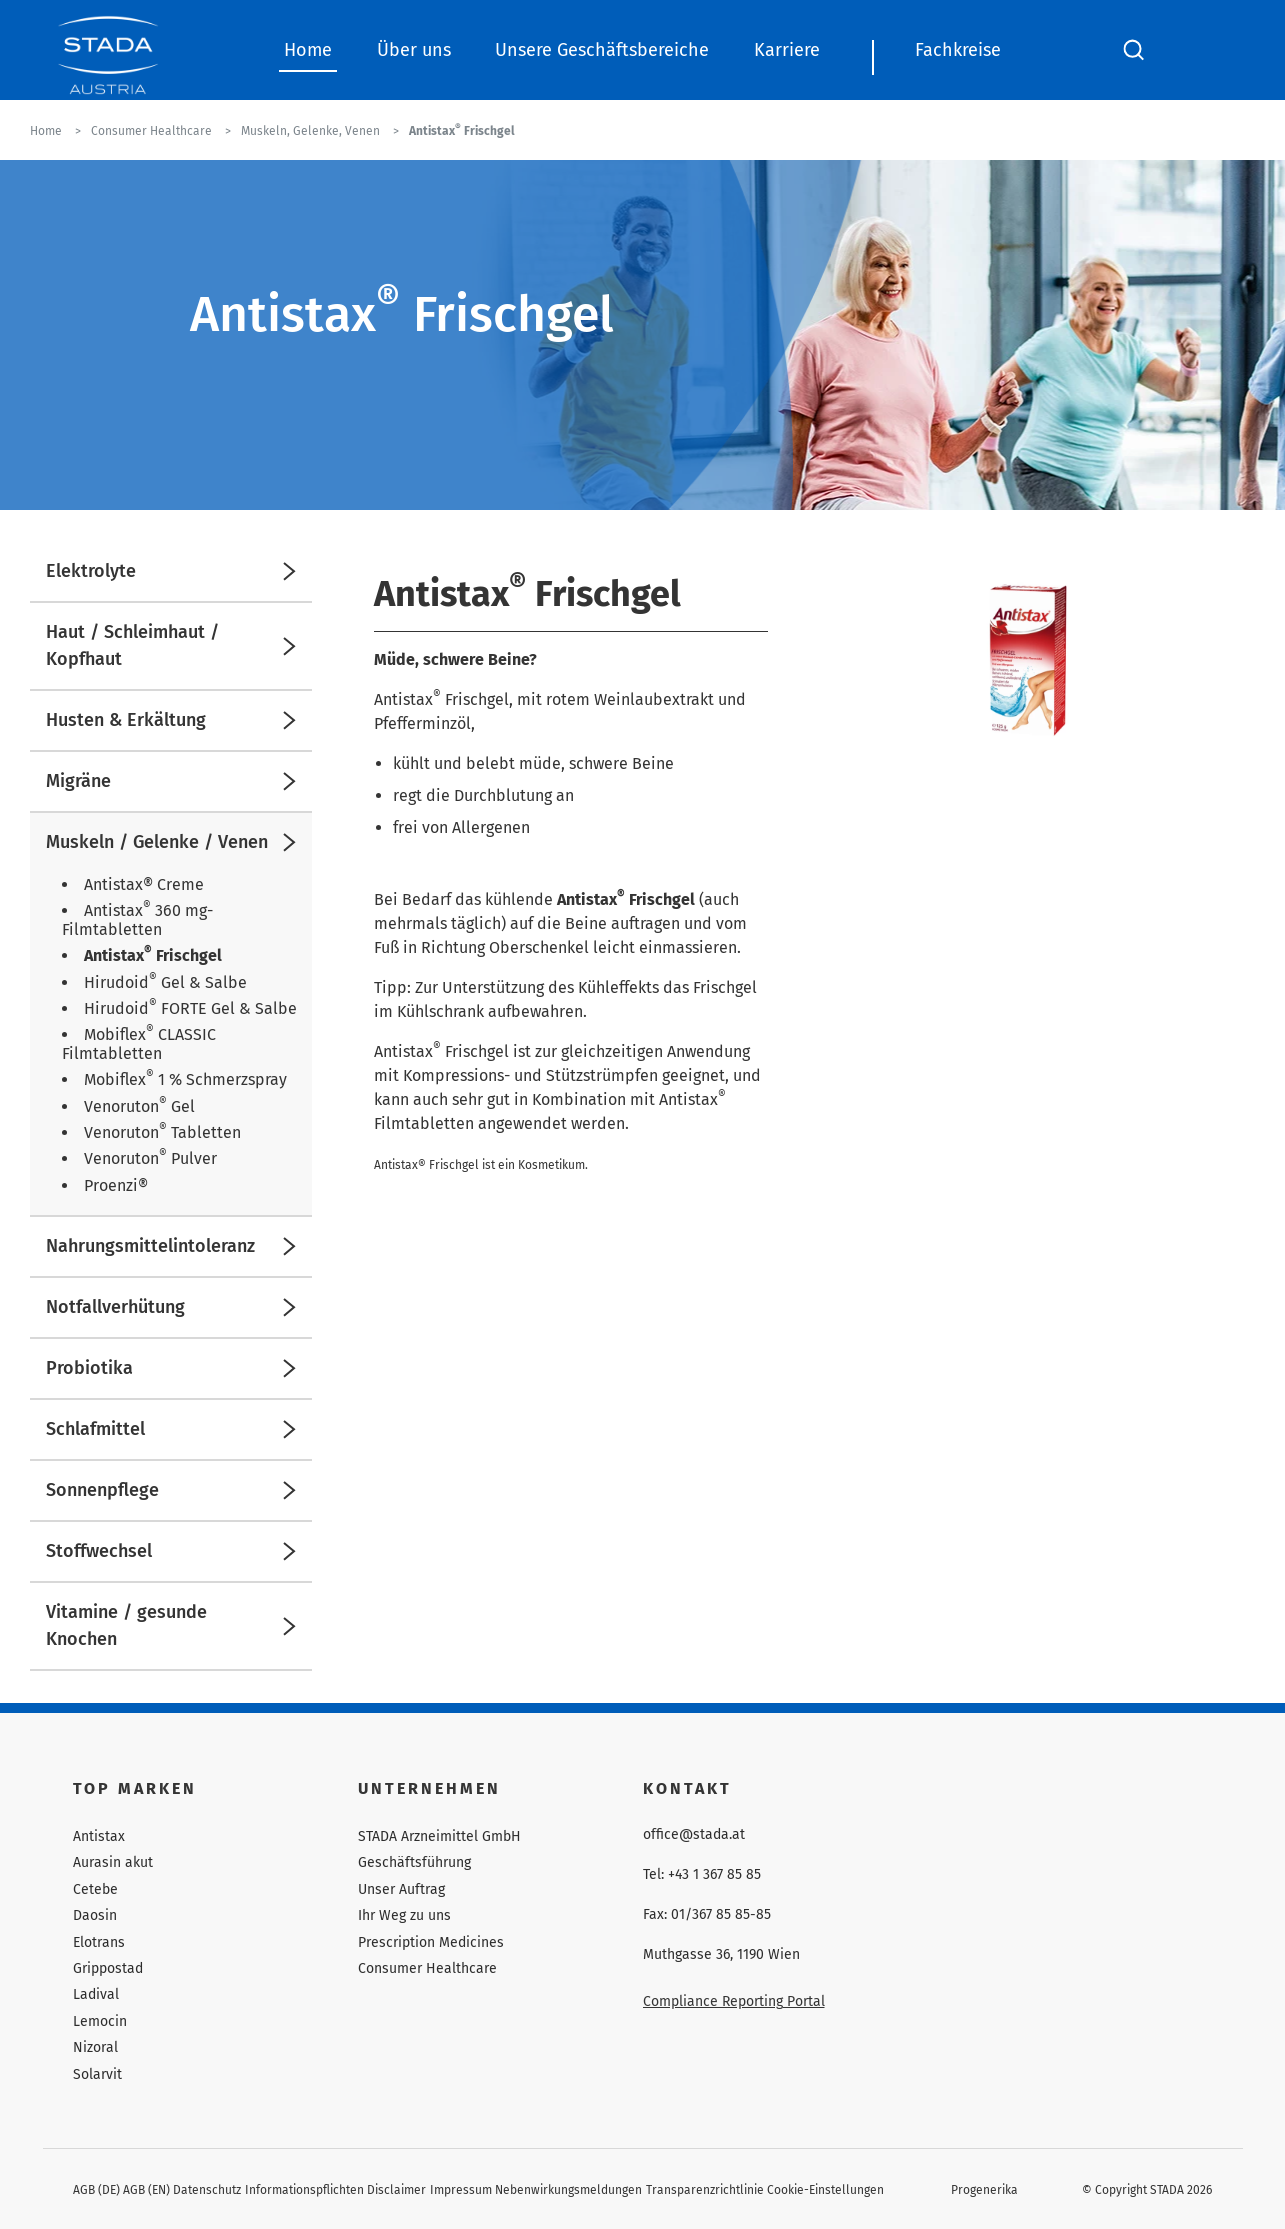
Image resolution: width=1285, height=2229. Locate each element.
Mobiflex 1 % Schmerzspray (185, 1079)
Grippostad (108, 1968)
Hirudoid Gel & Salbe (165, 982)
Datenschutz (207, 2190)
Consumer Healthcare (427, 1968)
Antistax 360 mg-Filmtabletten (137, 919)
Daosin (95, 1915)
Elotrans (99, 1942)
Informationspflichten (304, 2190)
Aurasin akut (113, 1862)
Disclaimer (396, 2190)
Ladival (96, 1994)
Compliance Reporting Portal (734, 2001)
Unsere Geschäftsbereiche (602, 50)
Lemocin (100, 2021)
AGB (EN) (146, 2190)
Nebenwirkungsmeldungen (568, 2190)
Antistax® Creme (144, 884)
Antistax (99, 1836)
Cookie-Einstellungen (825, 2190)
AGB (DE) (96, 2190)
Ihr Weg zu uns (404, 1915)
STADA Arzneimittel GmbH (439, 1836)
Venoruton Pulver (150, 1158)
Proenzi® (116, 1185)
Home (308, 50)
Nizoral (95, 2047)
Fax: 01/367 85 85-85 (707, 1915)
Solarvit (97, 2074)
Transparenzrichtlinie (705, 2190)
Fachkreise (958, 50)
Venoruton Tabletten (162, 1132)
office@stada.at (694, 1835)
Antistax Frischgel (153, 955)
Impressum (461, 2190)
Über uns (414, 50)
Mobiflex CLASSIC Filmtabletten (139, 1043)
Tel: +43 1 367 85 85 (702, 1875)
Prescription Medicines (431, 1942)
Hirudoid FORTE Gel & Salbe (190, 1008)
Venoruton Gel (139, 1106)
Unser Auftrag (401, 1889)
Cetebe (95, 1889)
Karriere (787, 50)
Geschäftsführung (414, 1862)
